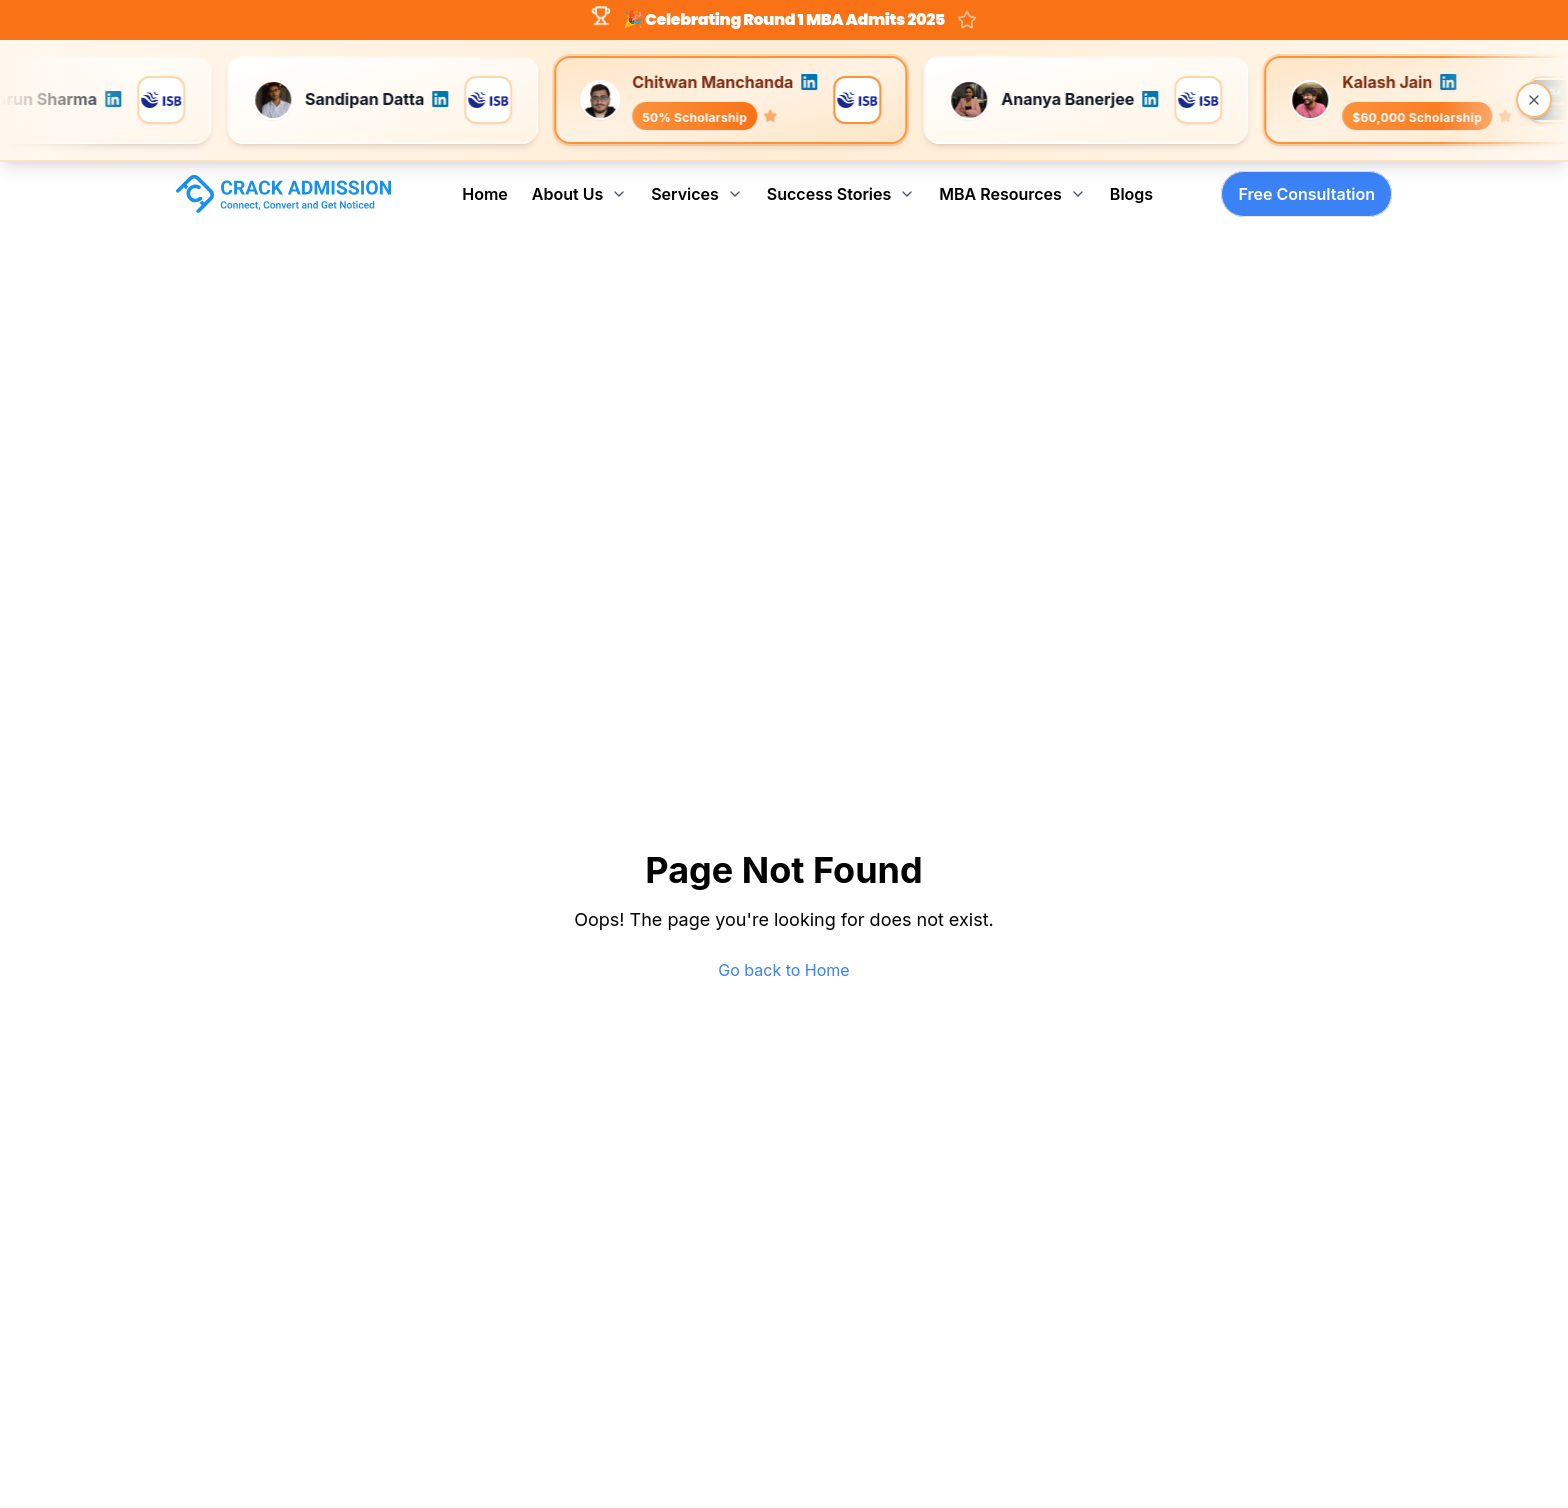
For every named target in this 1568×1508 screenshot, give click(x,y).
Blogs (1131, 194)
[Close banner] (1534, 100)
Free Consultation (1306, 194)
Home (485, 194)
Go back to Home (783, 970)
